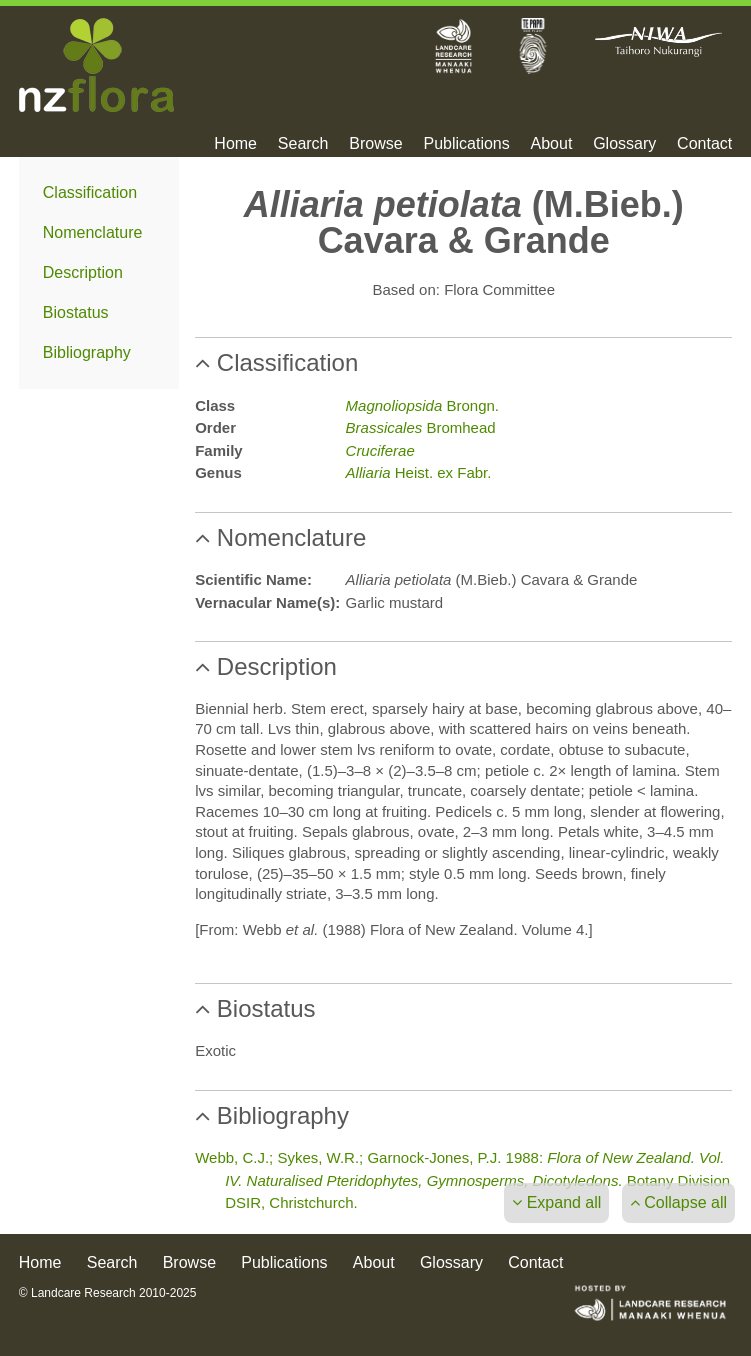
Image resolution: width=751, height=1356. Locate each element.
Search (303, 144)
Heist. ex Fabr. (419, 472)
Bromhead (421, 427)
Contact (704, 144)
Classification (90, 192)
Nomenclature (93, 232)
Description (83, 272)
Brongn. (422, 405)
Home (235, 144)
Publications (466, 144)
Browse (375, 144)
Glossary (624, 144)
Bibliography (87, 352)
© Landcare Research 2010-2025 (108, 1293)
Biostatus (76, 312)
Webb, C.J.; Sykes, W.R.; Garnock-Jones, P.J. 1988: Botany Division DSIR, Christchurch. (462, 1180)
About (552, 144)
